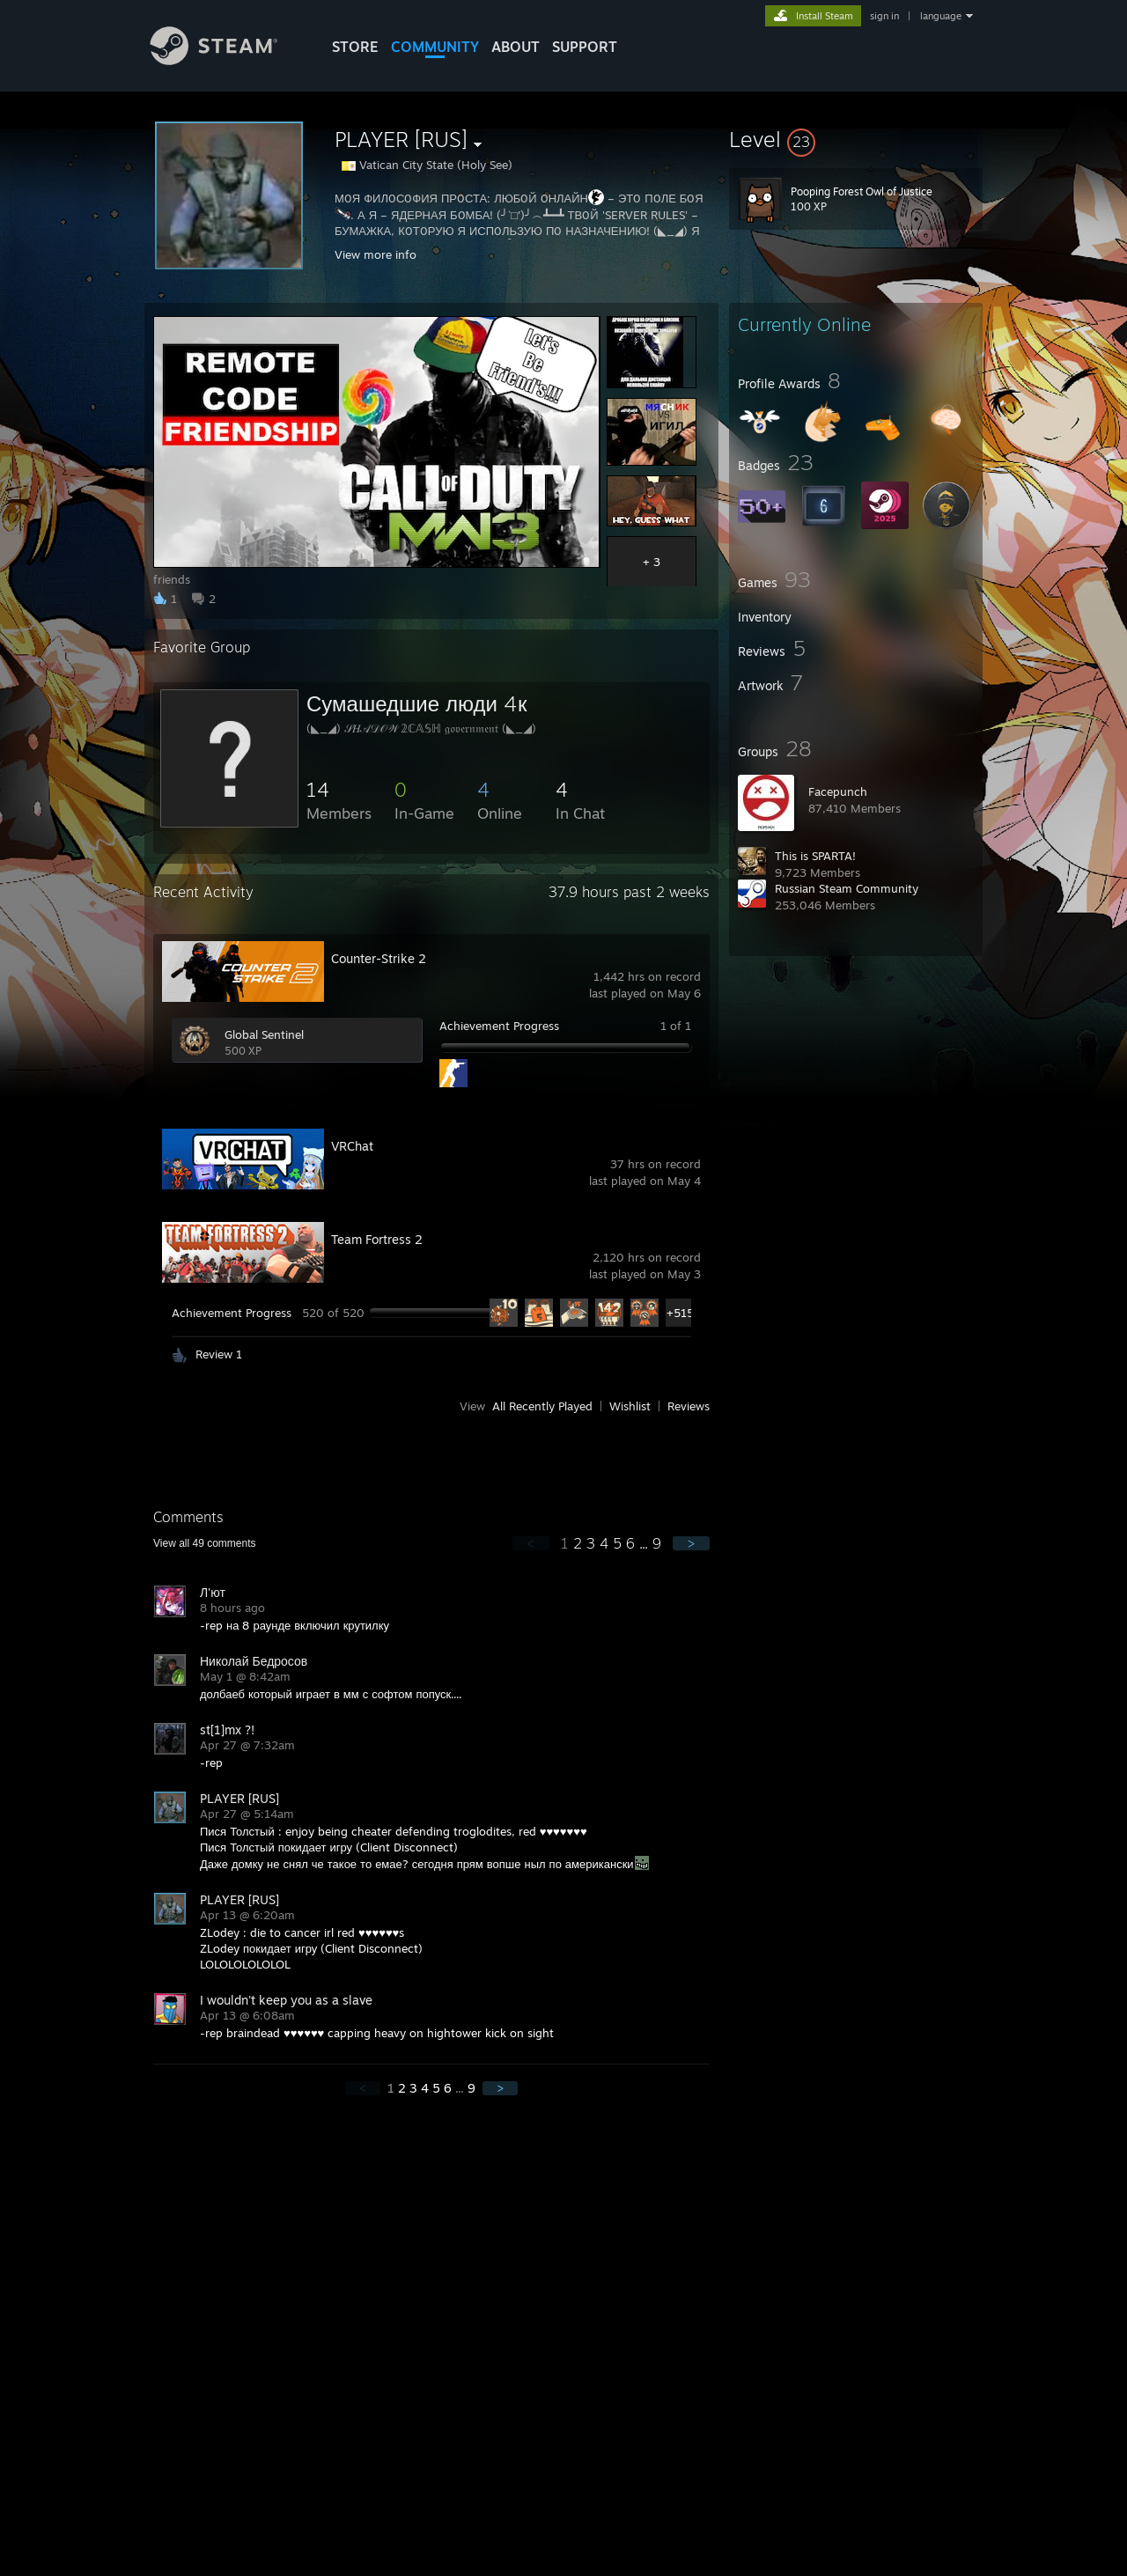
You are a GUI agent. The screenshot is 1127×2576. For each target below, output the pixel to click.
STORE (355, 46)
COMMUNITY (435, 46)
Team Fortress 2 (377, 1239)
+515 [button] (680, 1313)
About (515, 46)
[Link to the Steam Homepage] (227, 60)
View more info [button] (375, 254)
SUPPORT (584, 46)
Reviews (688, 1406)
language (940, 16)
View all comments (204, 1543)
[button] (856, 139)
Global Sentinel (264, 1034)
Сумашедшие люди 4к (416, 703)
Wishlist (630, 1406)
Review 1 (218, 1354)
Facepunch (837, 791)
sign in (884, 16)
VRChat (352, 1145)
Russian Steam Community (846, 888)
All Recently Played (542, 1406)
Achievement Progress (499, 1026)
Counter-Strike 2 (378, 958)
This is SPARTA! (815, 856)
